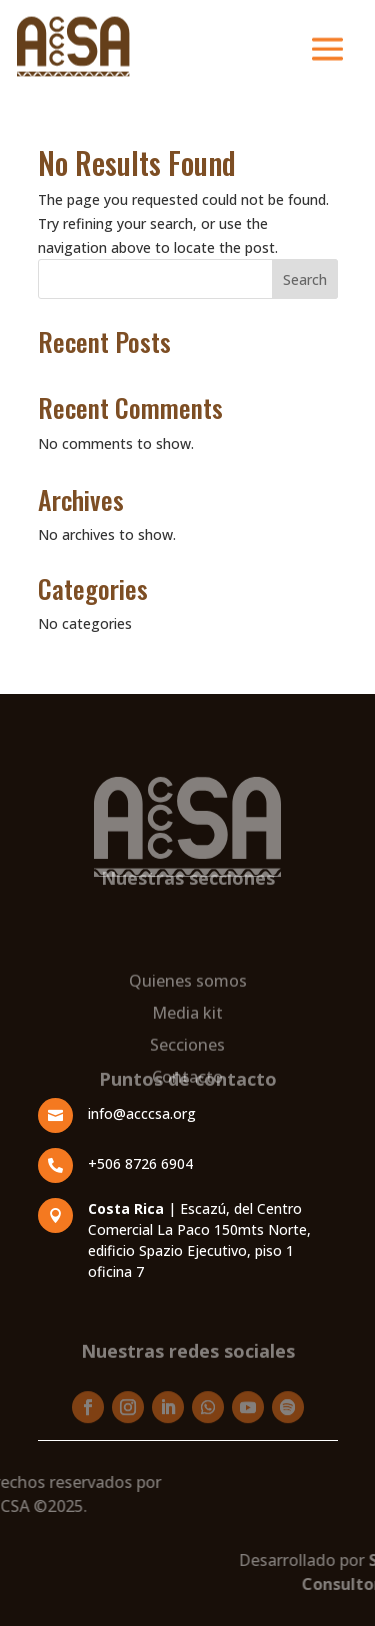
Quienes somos (188, 1025)
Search (305, 279)
